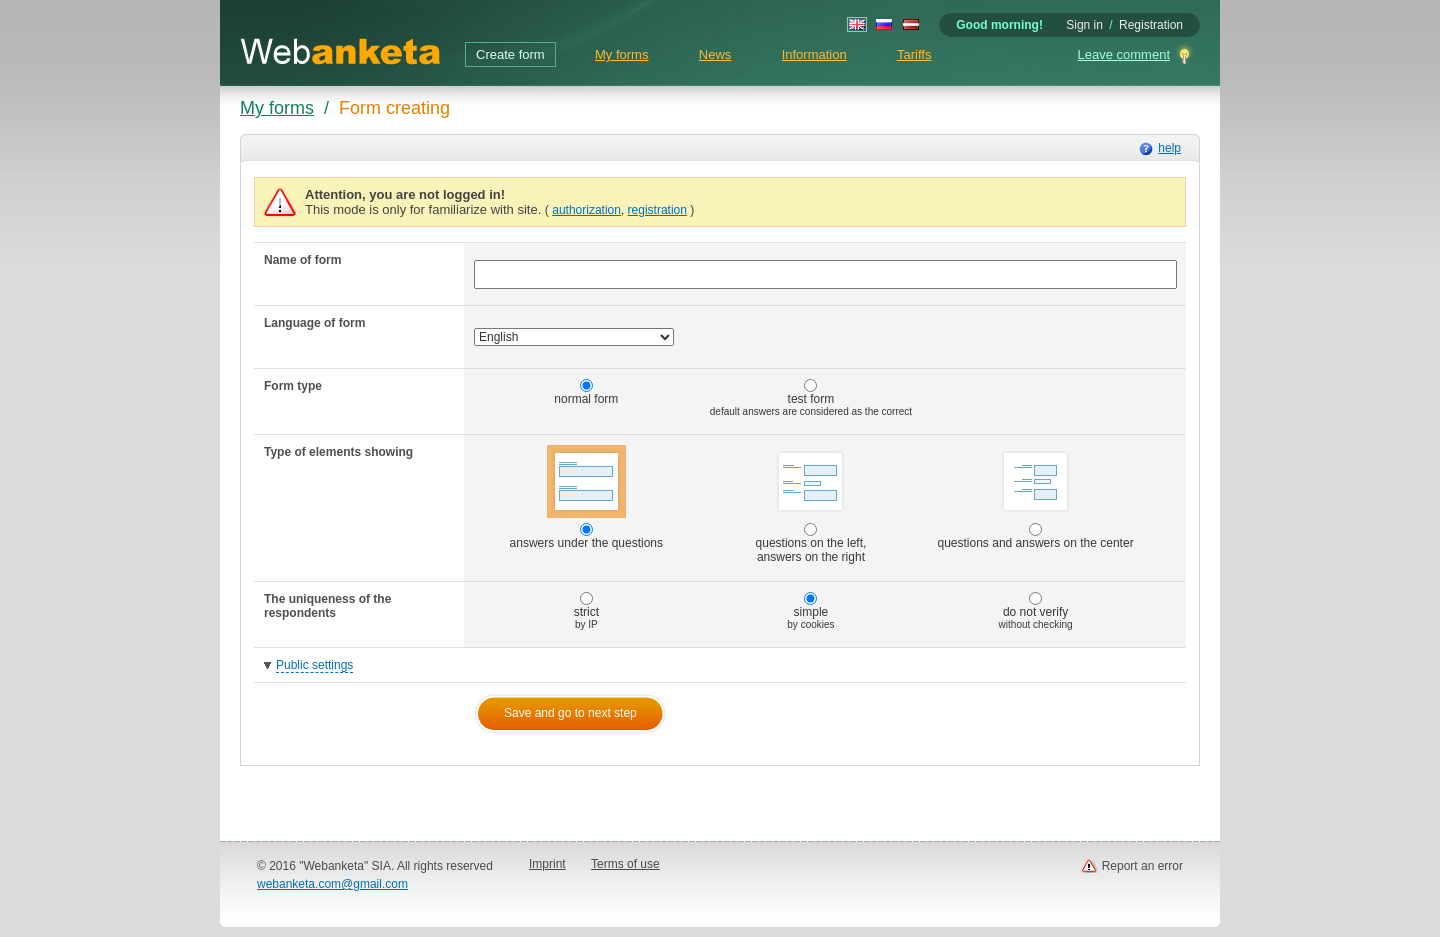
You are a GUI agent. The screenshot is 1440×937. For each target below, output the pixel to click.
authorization (586, 210)
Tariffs (914, 54)
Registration (1151, 25)
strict (586, 611)
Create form (510, 54)
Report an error (1142, 866)
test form (811, 398)
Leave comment (1124, 54)
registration (657, 210)
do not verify (1036, 611)
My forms (621, 54)
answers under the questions (586, 497)
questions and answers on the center (1036, 497)
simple (810, 611)
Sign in (1084, 25)
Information (814, 54)
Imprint (547, 864)
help (1169, 148)
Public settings (314, 665)
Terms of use (625, 864)
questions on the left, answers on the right (811, 504)
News (715, 54)
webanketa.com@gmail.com (332, 884)
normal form (586, 392)
